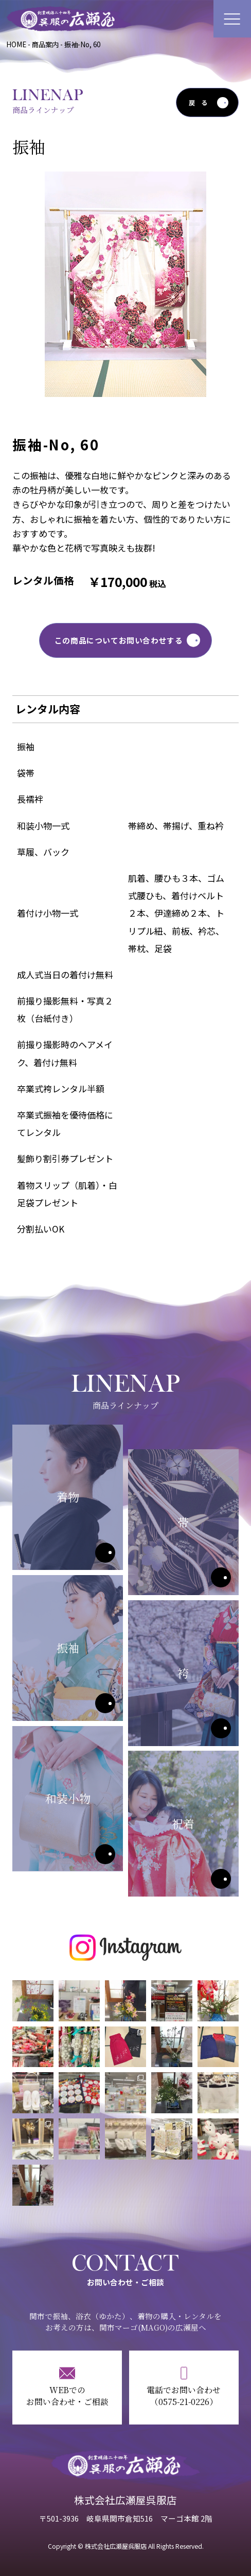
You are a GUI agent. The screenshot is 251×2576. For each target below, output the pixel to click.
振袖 (105, 1703)
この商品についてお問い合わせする (119, 640)
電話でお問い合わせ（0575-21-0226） (184, 2396)
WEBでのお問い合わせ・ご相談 (67, 2396)
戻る (201, 102)
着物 (105, 1553)
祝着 (221, 1879)
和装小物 (105, 1854)
